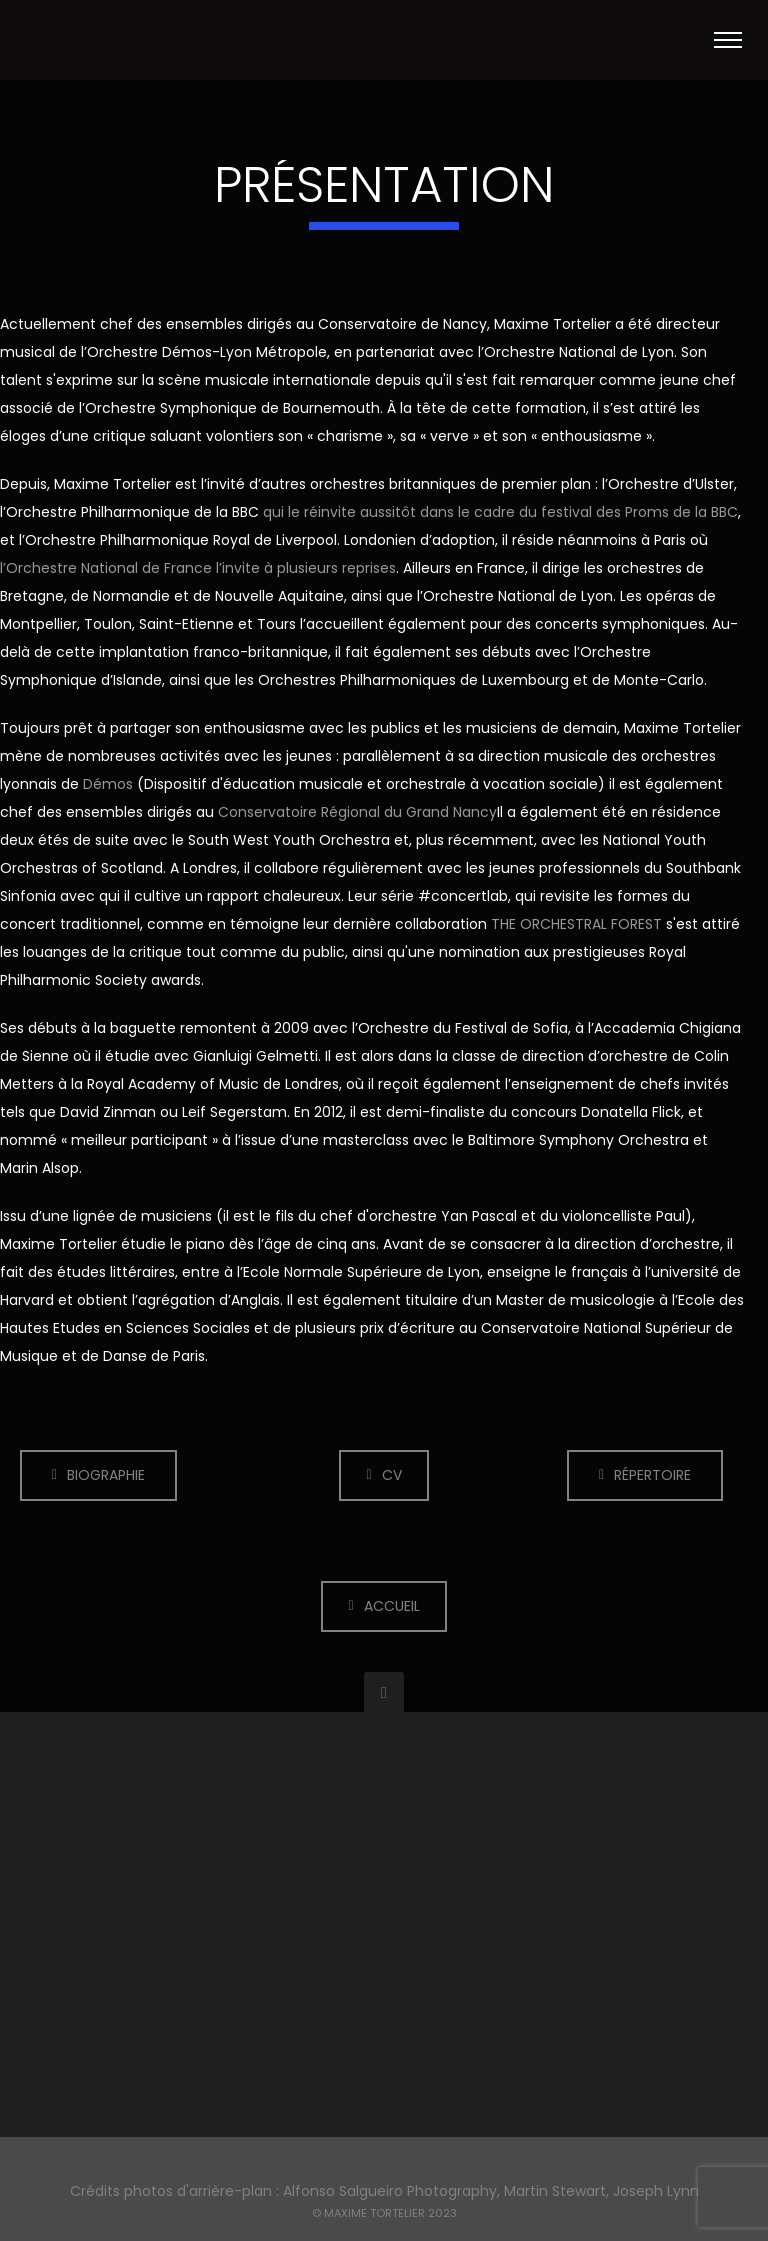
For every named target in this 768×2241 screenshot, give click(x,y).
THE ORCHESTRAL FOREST (576, 924)
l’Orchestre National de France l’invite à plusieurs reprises (198, 568)
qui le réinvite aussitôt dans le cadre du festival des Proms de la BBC (500, 512)
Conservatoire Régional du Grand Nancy (357, 812)
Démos (108, 784)
